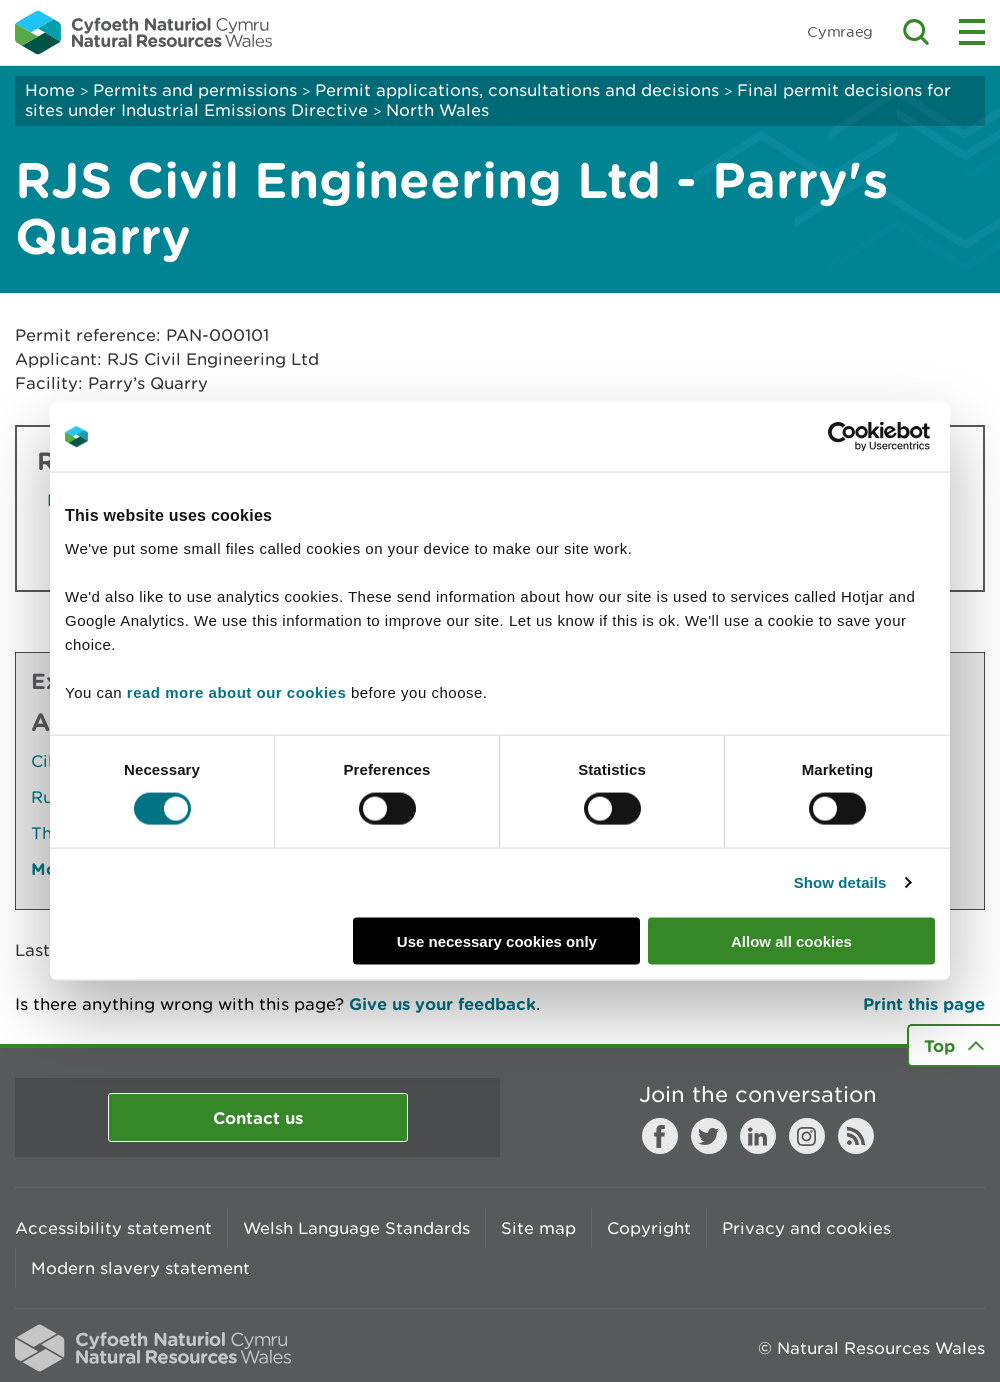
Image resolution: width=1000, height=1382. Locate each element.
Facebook (660, 1136)
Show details (840, 882)
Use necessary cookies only (497, 940)
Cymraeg (840, 31)
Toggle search (916, 32)
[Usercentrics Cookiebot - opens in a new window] (877, 437)
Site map (538, 1228)
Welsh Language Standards (356, 1228)
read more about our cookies (236, 691)
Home (50, 90)
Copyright (649, 1228)
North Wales (437, 110)
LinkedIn (758, 1136)
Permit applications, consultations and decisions (517, 90)
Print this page (924, 1003)
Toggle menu (972, 32)
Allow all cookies (791, 940)
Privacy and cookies (806, 1228)
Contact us (258, 1117)
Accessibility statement (113, 1228)
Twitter (709, 1136)
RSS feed (856, 1136)
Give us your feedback (442, 1003)
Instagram (807, 1136)
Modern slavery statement (140, 1268)
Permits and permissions (195, 90)
